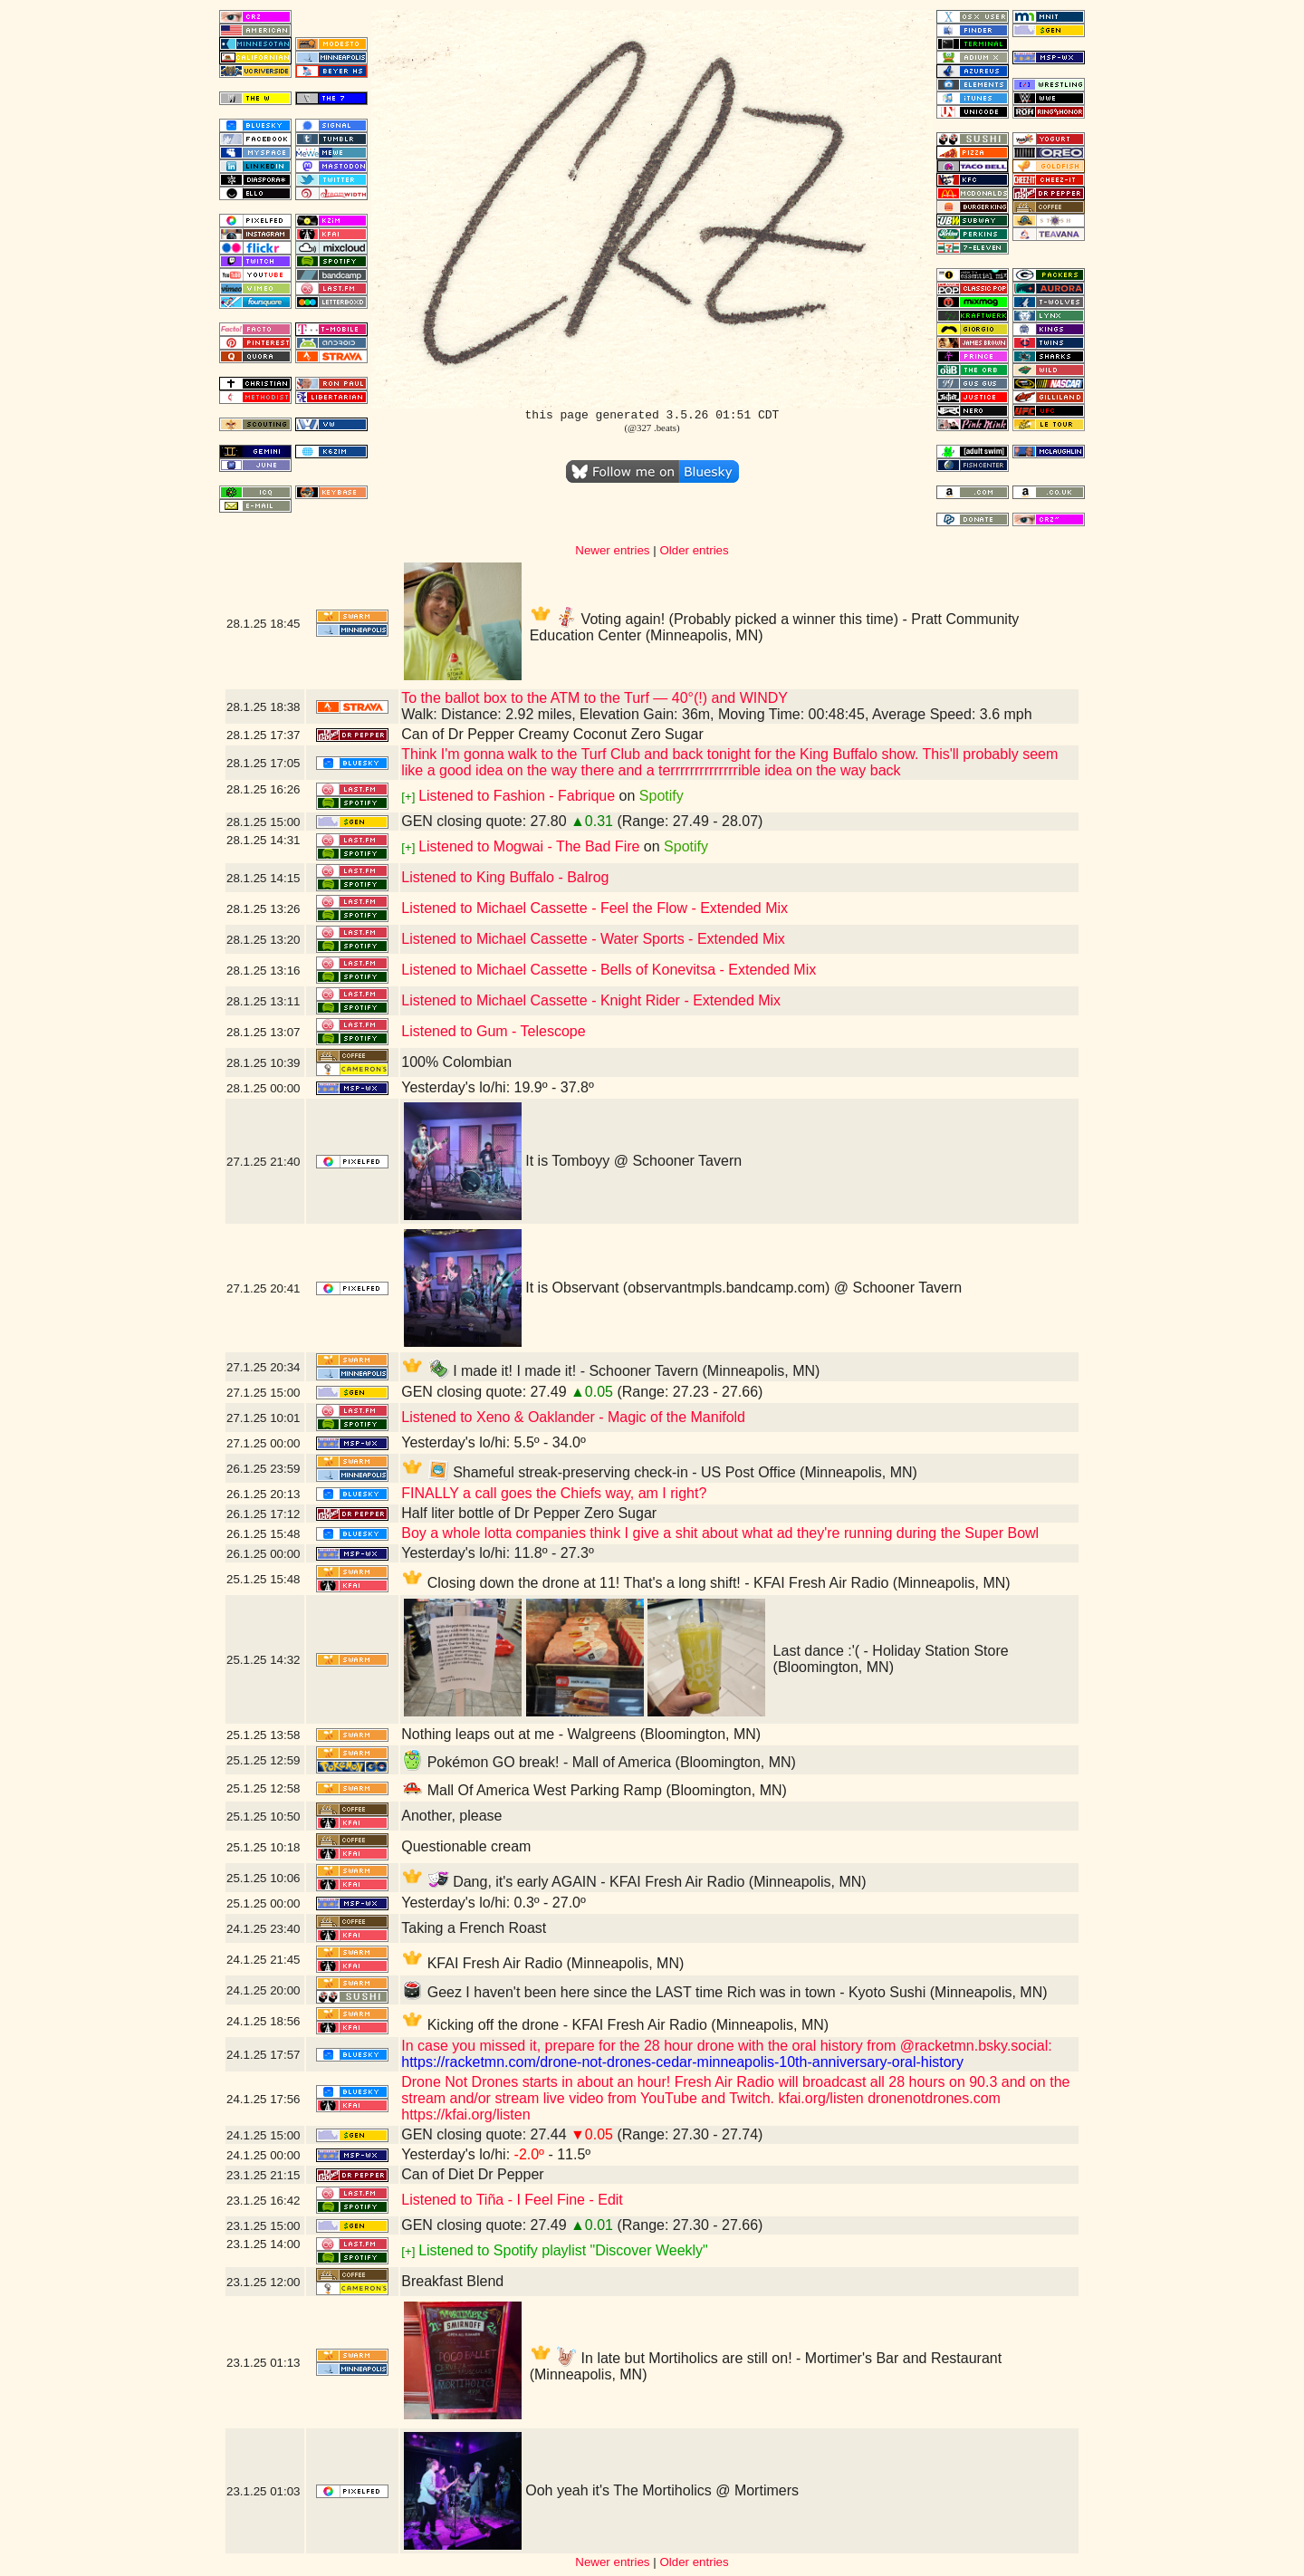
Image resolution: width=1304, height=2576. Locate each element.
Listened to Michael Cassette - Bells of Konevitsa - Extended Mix (608, 969)
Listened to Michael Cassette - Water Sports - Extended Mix (593, 939)
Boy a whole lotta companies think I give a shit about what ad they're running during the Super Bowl (720, 1533)
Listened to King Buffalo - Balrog (505, 877)
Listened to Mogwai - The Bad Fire (528, 846)
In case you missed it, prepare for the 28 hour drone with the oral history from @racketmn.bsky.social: (726, 2045)
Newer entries (612, 550)
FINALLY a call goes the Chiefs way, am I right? (553, 1493)
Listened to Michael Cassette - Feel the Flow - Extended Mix (594, 908)
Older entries (693, 550)
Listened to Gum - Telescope (493, 1031)
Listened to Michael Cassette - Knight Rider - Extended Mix (591, 1000)
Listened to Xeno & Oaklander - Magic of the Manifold (573, 1417)
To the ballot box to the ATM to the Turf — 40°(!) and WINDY (594, 698)
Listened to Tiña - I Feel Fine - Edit (512, 2199)
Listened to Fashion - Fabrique (516, 795)
